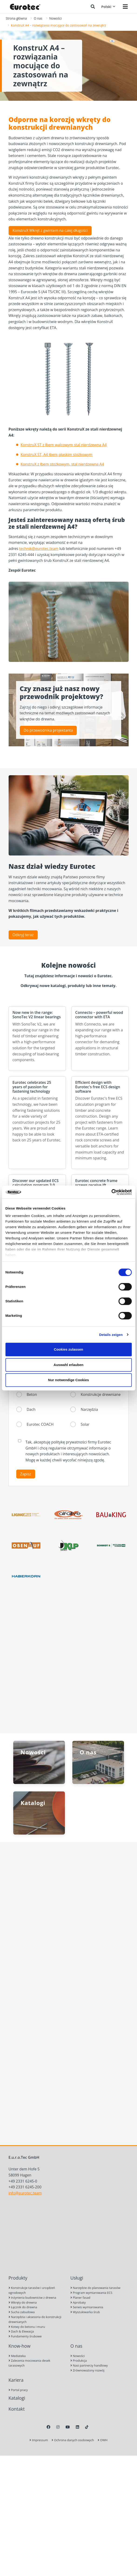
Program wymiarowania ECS (91, 2293)
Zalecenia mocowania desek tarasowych (29, 2362)
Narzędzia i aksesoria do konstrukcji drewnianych (35, 2319)
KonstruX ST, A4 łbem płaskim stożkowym (57, 454)
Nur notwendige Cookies (68, 1380)
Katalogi (17, 2398)
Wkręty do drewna (23, 2302)
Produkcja (78, 2360)
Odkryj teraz (23, 934)
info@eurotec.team (25, 2193)
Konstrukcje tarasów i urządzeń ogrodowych (32, 2290)
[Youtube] (68, 2427)
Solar (85, 1424)
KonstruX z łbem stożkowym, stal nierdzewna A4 (62, 464)
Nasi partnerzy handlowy (89, 2365)
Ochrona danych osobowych (73, 2440)
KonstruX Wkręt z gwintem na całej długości (50, 230)
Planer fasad (80, 2297)
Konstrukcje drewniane (100, 1394)
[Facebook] (48, 2427)
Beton (32, 1394)
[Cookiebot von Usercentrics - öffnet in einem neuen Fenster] (111, 1192)
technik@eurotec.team (38, 548)
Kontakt (17, 2409)
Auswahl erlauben (68, 1365)
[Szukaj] (92, 6)
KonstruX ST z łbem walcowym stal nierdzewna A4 (64, 444)
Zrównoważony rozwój (87, 2370)
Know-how (19, 2346)
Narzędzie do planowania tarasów (95, 2288)
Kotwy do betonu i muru (27, 2327)
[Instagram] (58, 2427)
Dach (31, 1409)
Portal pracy (18, 2390)
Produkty (18, 2278)
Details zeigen (111, 1335)
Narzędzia (89, 1409)
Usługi (76, 2278)
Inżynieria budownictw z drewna (32, 2297)
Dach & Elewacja (21, 2331)
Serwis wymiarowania (86, 2307)
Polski (108, 6)
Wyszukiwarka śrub (85, 2312)
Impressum (39, 2440)
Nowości (55, 18)
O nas (38, 18)
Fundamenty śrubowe (25, 2336)
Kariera (16, 2380)
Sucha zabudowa (22, 2312)
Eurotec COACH (40, 1424)
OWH (102, 2440)
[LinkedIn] (77, 2427)
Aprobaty (78, 2302)
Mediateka (17, 2356)
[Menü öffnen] (125, 6)
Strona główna (16, 18)
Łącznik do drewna (23, 2307)
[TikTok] (86, 2427)
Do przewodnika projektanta (48, 730)
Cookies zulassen (68, 1349)
